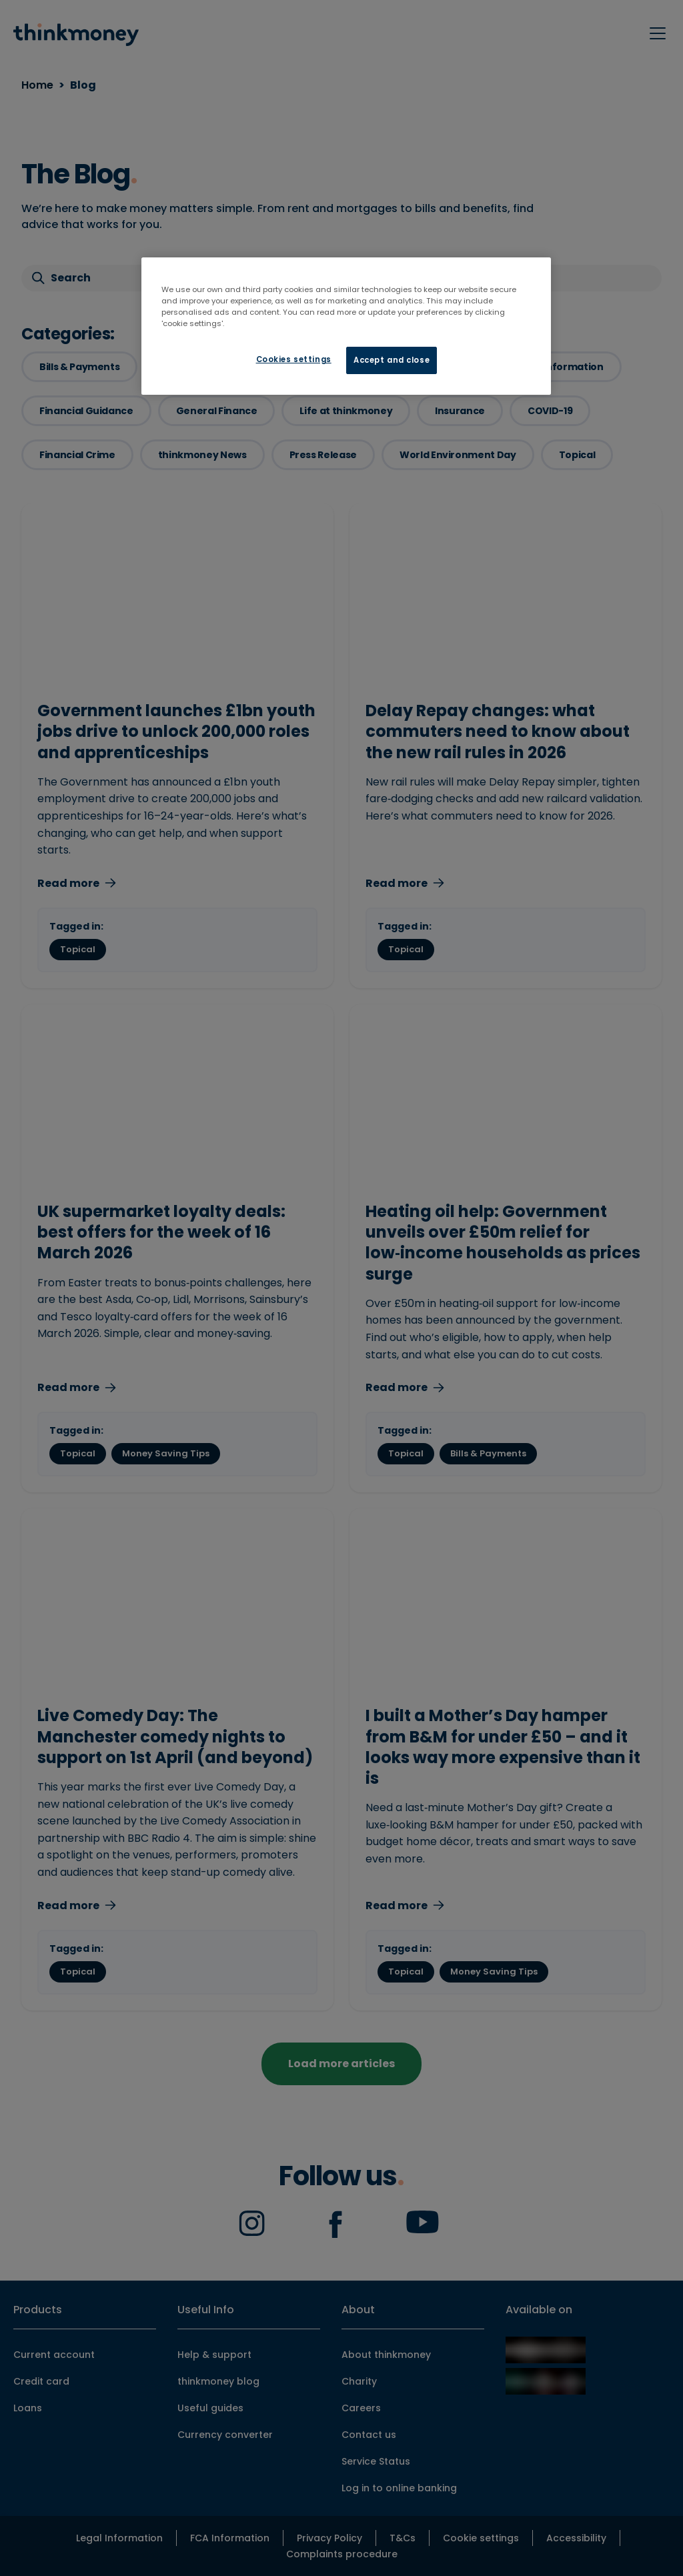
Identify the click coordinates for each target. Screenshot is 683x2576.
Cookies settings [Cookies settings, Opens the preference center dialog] (293, 359)
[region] (346, 326)
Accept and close (392, 360)
